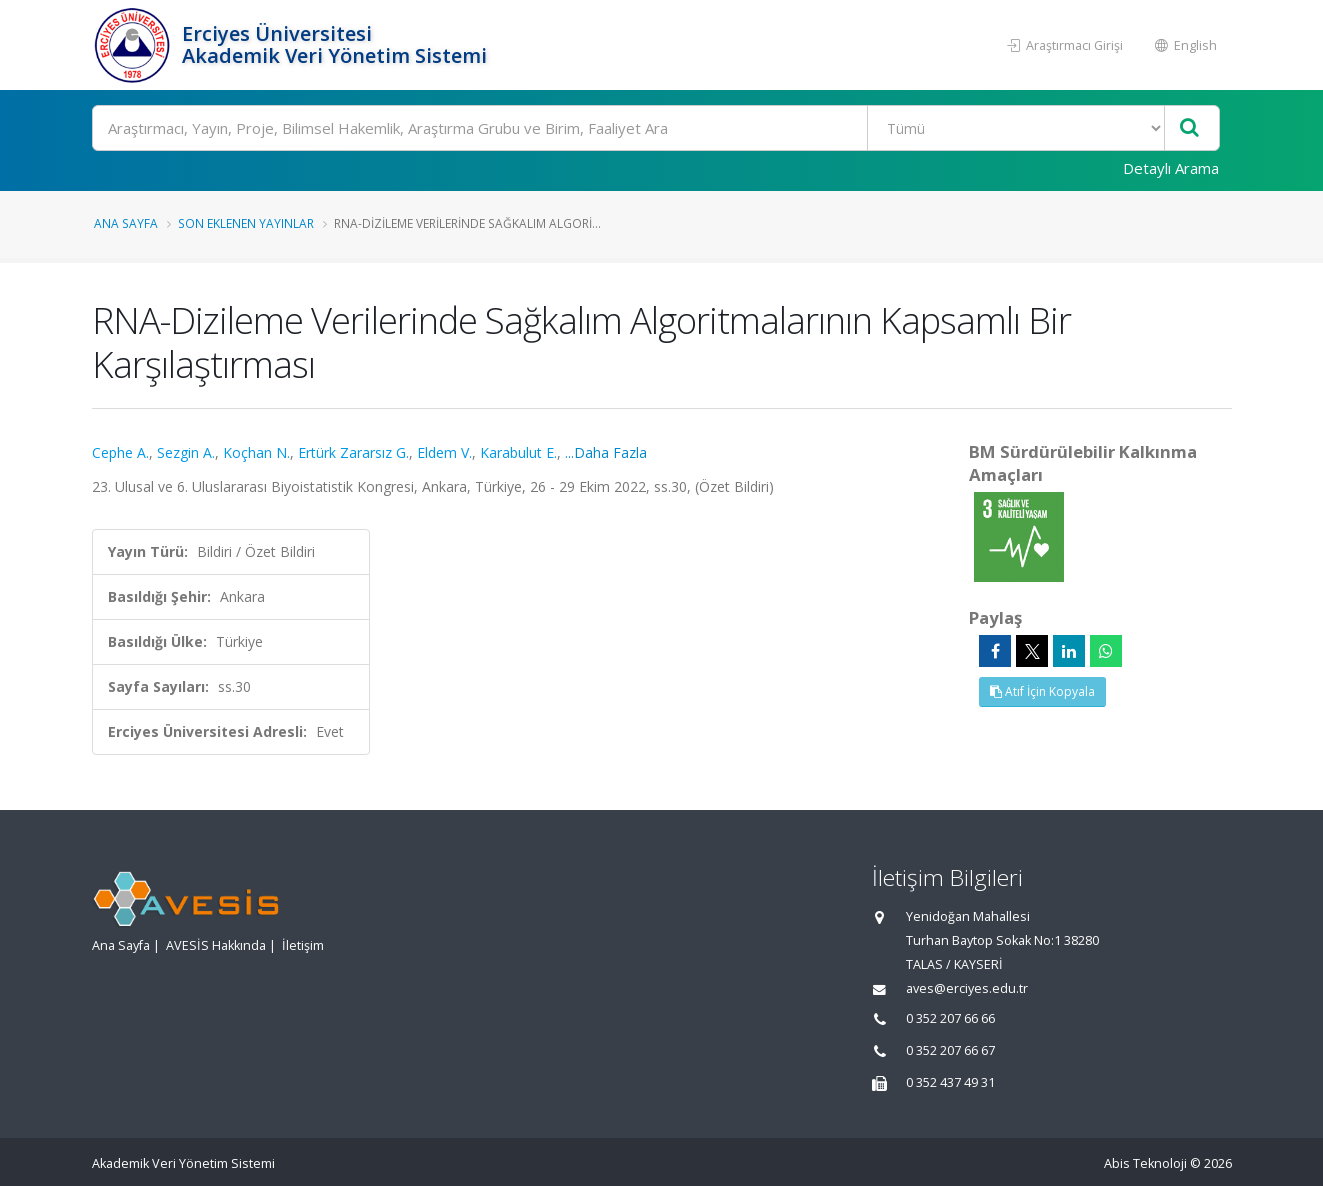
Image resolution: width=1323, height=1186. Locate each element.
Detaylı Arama (1171, 168)
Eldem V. (444, 452)
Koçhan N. (256, 452)
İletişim (303, 945)
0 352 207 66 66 (950, 1018)
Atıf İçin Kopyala (1042, 691)
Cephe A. (120, 452)
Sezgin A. (186, 452)
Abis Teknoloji (1145, 1163)
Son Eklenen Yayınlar (246, 223)
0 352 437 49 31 (950, 1082)
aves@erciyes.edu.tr (967, 988)
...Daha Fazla (606, 452)
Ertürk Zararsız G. (353, 452)
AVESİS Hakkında (216, 945)
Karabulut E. (518, 452)
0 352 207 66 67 (950, 1050)
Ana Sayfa (126, 223)
